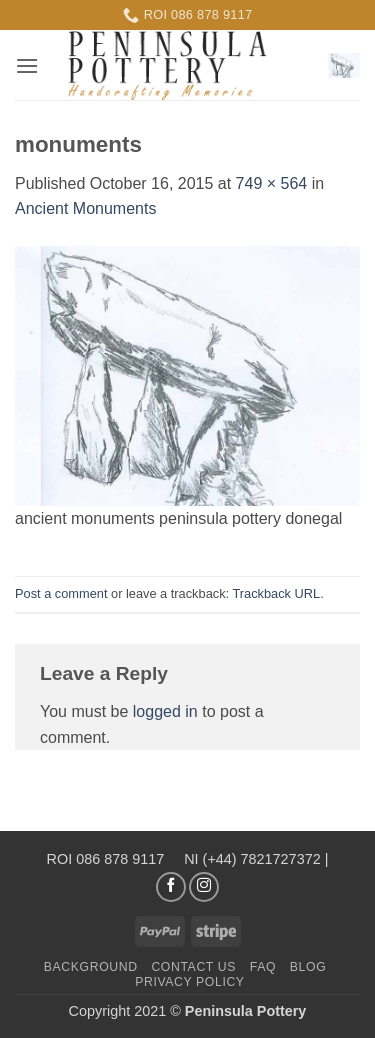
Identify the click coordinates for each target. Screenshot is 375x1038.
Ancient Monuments (85, 208)
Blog (308, 967)
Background (91, 967)
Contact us (193, 967)
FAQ (263, 967)
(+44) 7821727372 (262, 859)
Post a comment (61, 593)
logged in (165, 711)
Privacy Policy (189, 982)
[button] (27, 65)
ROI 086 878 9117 (108, 859)
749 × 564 (272, 183)
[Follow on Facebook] (171, 887)
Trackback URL (276, 593)
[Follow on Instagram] (204, 887)
